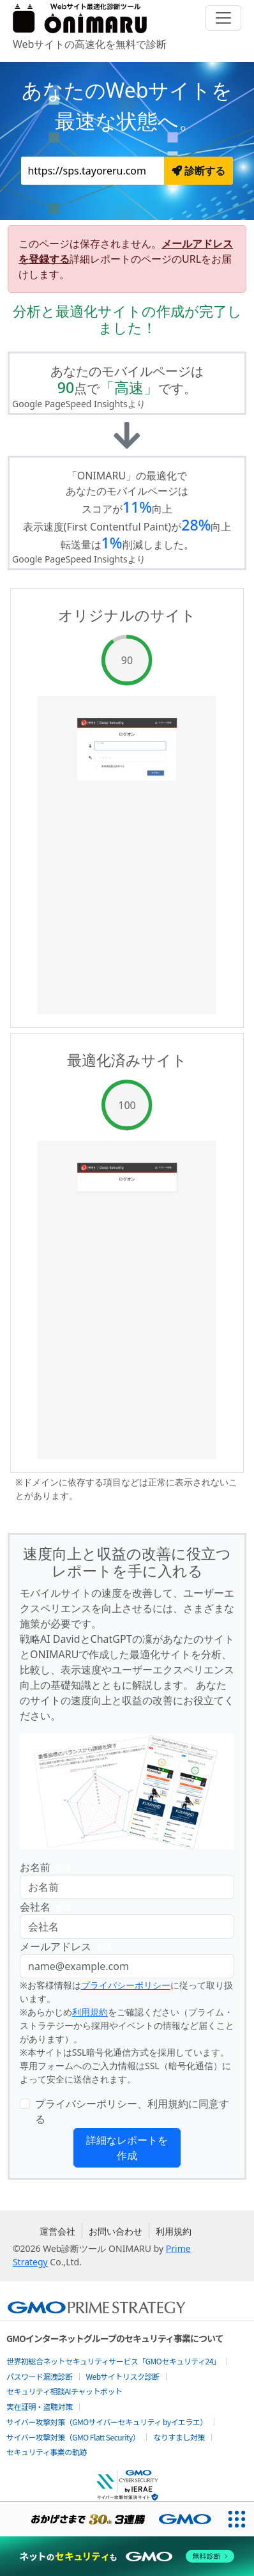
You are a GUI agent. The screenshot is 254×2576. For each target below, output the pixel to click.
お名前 (48, 1867)
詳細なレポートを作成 (127, 2147)
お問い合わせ (115, 2231)
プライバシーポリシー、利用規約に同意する (132, 2111)
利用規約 (90, 2012)
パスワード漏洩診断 (39, 2376)
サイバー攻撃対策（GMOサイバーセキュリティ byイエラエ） (106, 2421)
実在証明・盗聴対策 (39, 2406)
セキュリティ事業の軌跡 (46, 2451)
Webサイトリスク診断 (123, 2376)
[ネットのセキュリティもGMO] (127, 2556)
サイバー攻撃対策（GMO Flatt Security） (73, 2437)
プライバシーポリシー (125, 1985)
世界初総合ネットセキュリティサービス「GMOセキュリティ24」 (113, 2360)
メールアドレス (68, 1946)
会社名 (48, 1907)
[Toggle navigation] (223, 18)
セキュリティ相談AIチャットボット (64, 2391)
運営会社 (57, 2231)
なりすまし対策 (179, 2437)
